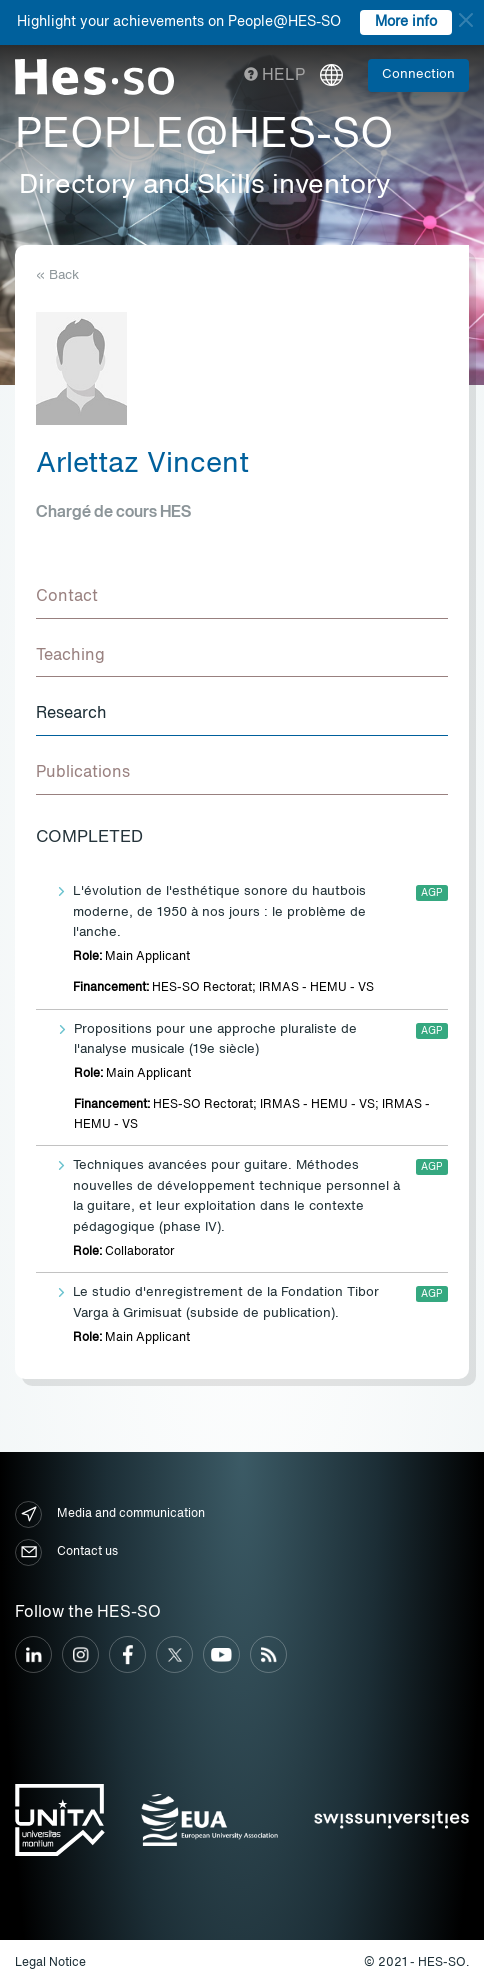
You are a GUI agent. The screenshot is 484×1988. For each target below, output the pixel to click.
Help (274, 76)
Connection (418, 74)
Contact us (66, 1552)
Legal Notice (50, 1963)
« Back (57, 275)
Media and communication (110, 1514)
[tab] (242, 598)
